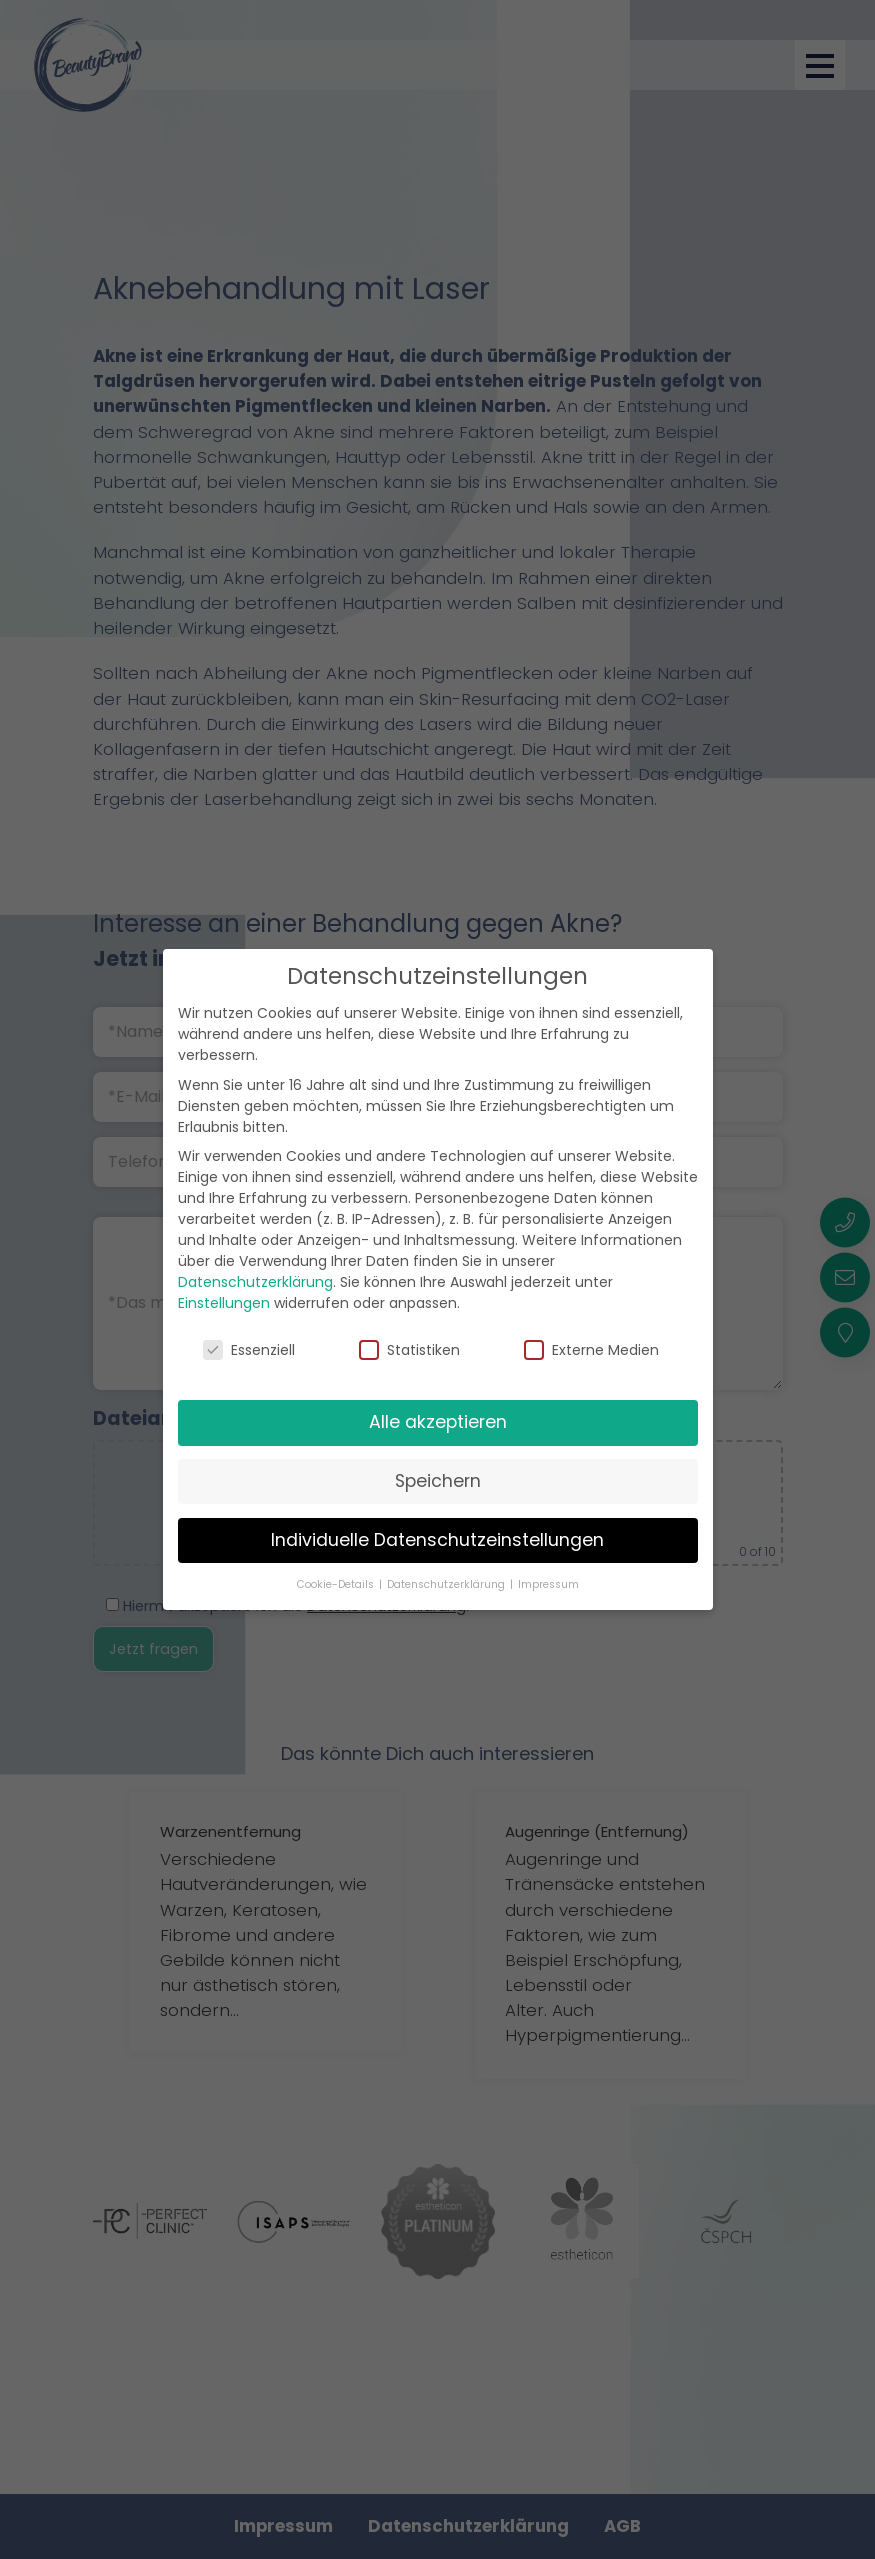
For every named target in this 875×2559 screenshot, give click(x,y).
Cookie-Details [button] (337, 1584)
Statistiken (409, 1350)
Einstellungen (224, 1303)
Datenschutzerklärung (255, 1282)
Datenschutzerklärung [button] (447, 1584)
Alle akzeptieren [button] (438, 1422)
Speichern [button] (438, 1481)
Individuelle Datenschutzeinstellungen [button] (437, 1540)
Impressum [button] (548, 1584)
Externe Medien (591, 1350)
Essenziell (249, 1350)
